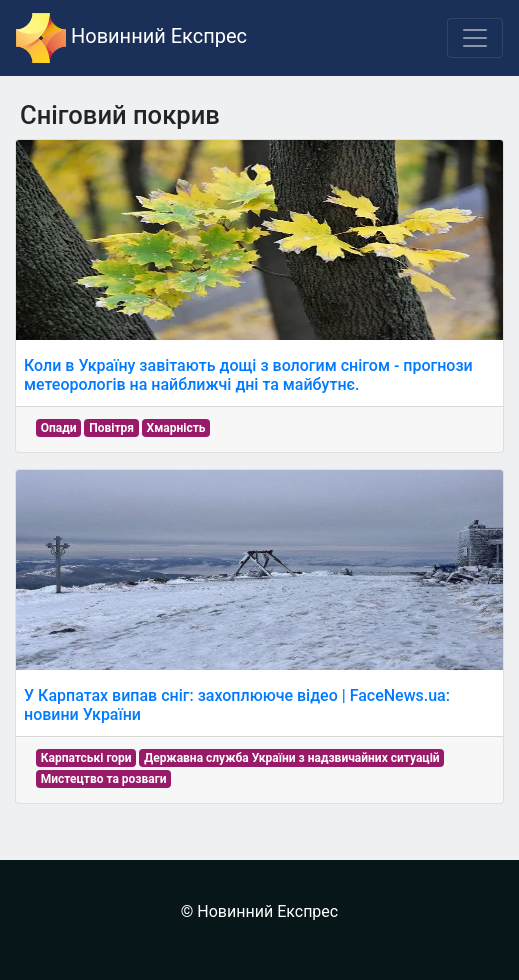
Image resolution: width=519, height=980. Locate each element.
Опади (59, 428)
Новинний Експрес (131, 38)
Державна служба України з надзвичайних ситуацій (291, 758)
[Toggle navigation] (475, 38)
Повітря (111, 428)
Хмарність (176, 428)
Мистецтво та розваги (104, 779)
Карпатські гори (86, 758)
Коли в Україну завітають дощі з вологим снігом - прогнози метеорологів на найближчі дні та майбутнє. (248, 375)
